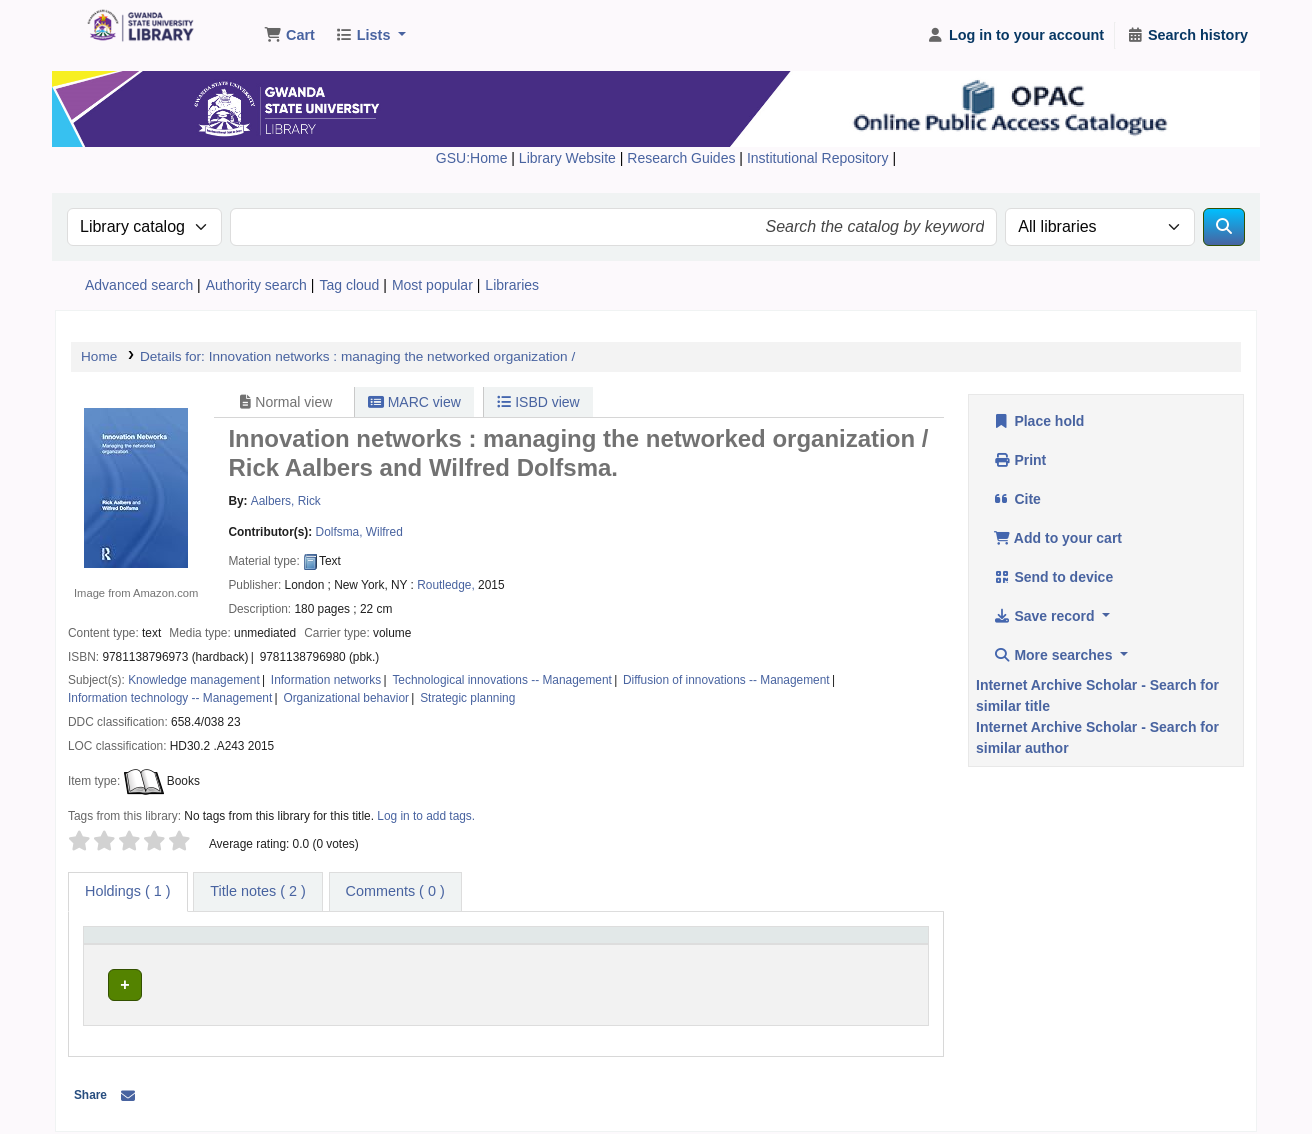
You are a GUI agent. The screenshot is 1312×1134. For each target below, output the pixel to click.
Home (99, 356)
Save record (1045, 616)
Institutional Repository (820, 158)
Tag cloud (349, 285)
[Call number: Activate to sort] (635, 944)
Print (1019, 460)
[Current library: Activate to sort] (370, 944)
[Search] (1224, 227)
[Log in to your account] (1015, 36)
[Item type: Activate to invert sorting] (169, 944)
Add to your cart (1057, 538)
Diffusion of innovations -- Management (726, 680)
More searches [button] (1054, 655)
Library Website (569, 158)
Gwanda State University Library (136, 28)
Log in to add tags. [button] (426, 816)
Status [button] (815, 944)
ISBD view (538, 402)
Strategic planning (467, 698)
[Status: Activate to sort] (858, 944)
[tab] (257, 892)
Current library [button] (306, 944)
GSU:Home (472, 158)
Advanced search (139, 285)
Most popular (432, 285)
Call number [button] (529, 944)
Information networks (326, 680)
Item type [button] (119, 944)
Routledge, (446, 585)
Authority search (256, 285)
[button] (289, 36)
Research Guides (683, 158)
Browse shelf (603, 981)
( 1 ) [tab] (128, 891)
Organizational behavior (346, 698)
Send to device (1053, 577)
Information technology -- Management (170, 698)
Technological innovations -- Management (501, 680)
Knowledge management (194, 680)
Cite (1017, 499)
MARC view (414, 402)
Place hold (1038, 421)
